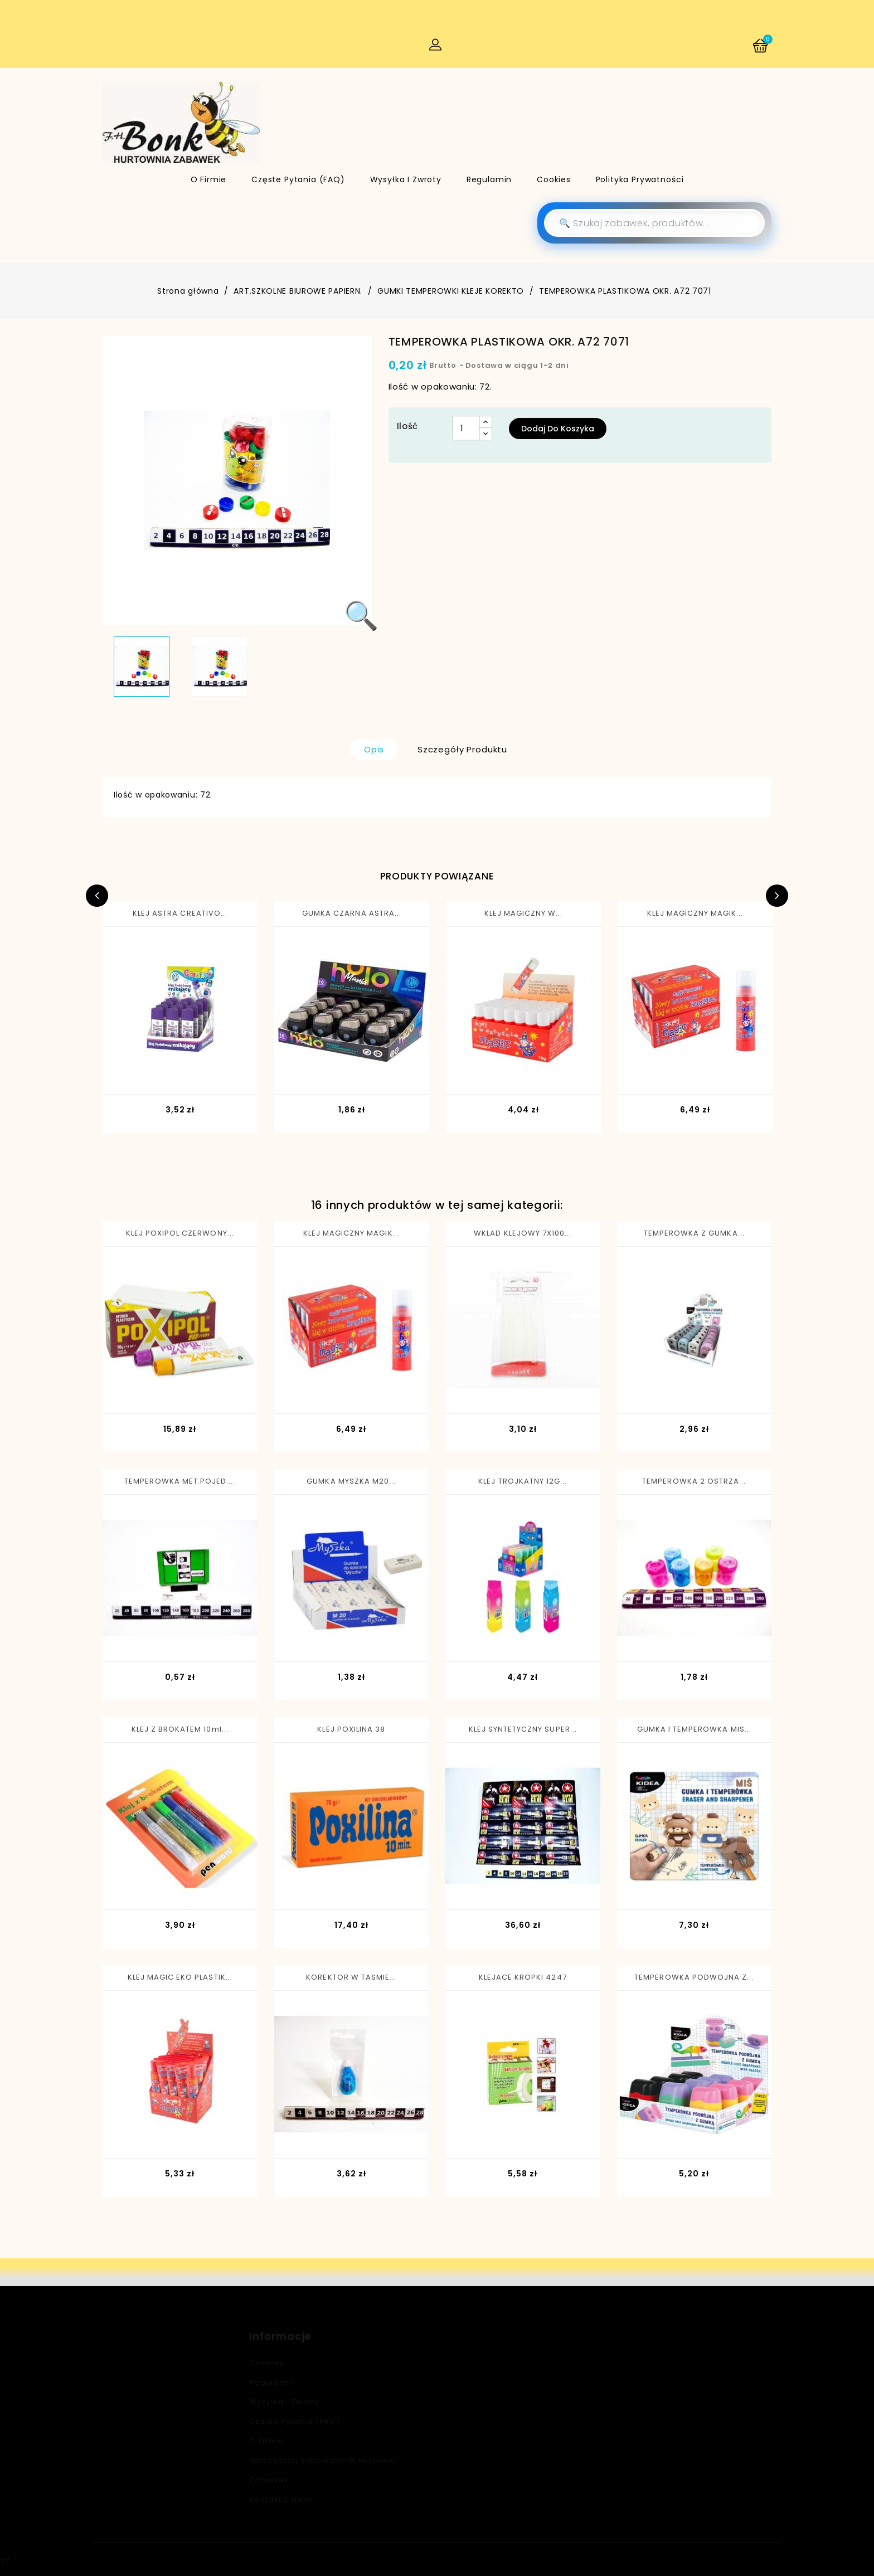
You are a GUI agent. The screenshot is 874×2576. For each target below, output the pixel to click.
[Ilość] (466, 428)
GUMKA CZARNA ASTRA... (351, 913)
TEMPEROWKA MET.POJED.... (179, 1481)
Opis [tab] (374, 749)
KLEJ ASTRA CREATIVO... (180, 913)
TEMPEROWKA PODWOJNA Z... (694, 1977)
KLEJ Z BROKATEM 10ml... (180, 1729)
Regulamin (489, 179)
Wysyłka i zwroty (405, 179)
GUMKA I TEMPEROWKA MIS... (694, 1729)
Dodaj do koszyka (557, 428)
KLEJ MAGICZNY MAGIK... (695, 913)
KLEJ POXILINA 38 (351, 1729)
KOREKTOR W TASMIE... (351, 1977)
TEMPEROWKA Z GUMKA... (694, 1233)
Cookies (554, 179)
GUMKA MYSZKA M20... (351, 1481)
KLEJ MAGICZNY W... (523, 913)
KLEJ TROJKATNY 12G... (522, 1481)
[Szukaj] (654, 223)
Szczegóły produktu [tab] (462, 749)
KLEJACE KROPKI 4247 (523, 1977)
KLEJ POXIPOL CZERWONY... (180, 1233)
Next (777, 895)
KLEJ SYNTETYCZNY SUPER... (523, 1729)
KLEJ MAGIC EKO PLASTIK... (180, 1977)
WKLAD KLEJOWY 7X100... (522, 1233)
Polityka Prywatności (640, 179)
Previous (97, 895)
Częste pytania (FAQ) (298, 179)
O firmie (209, 179)
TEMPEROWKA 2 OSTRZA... (694, 1481)
